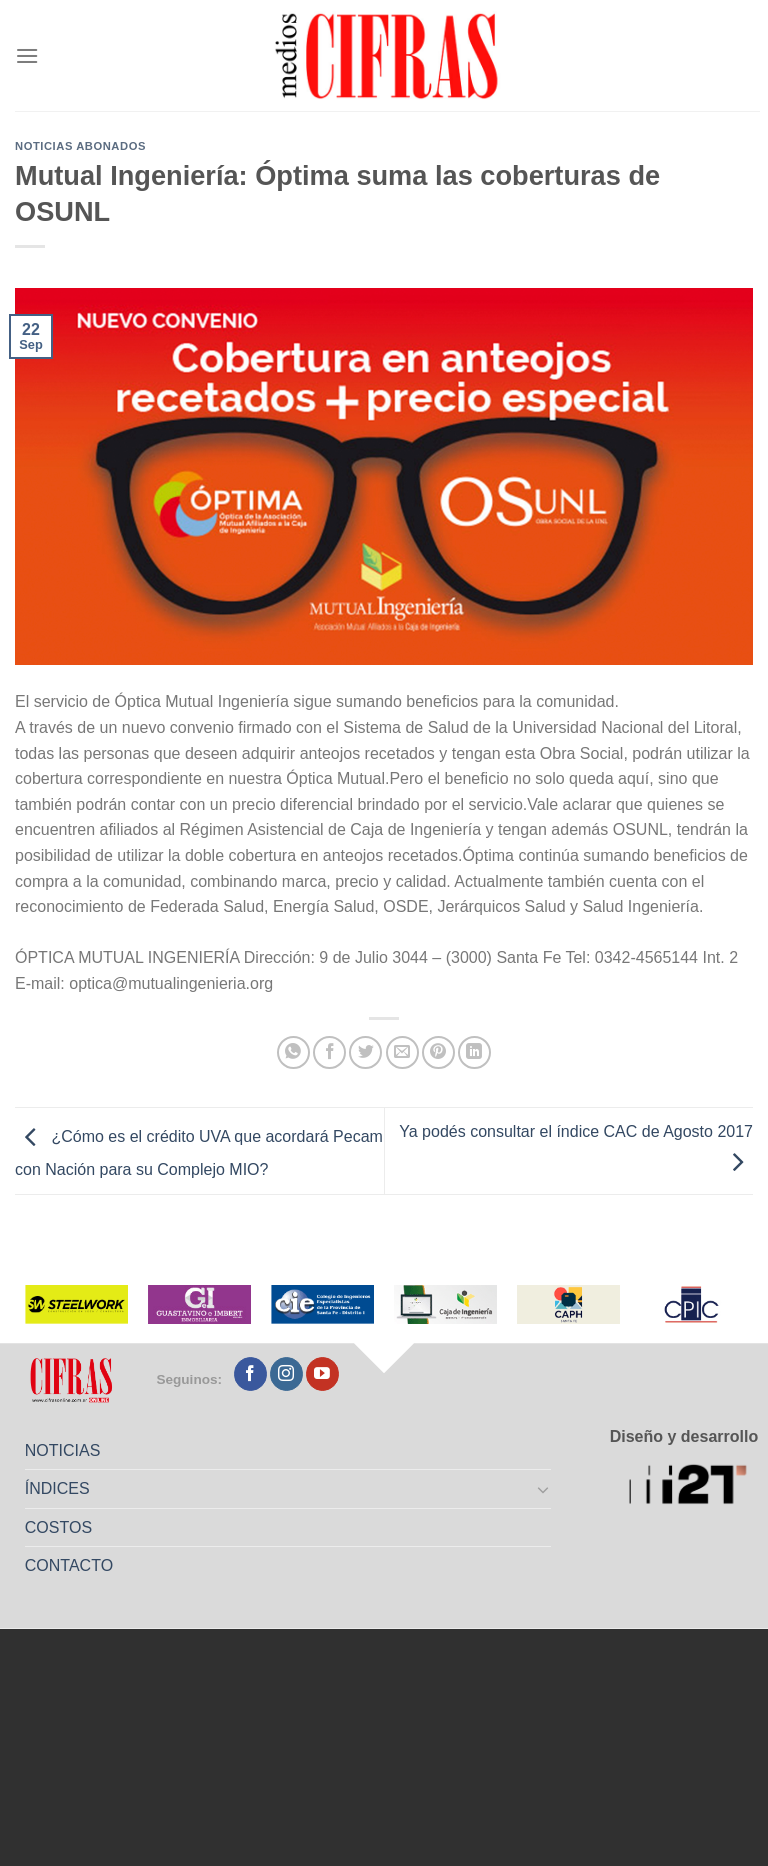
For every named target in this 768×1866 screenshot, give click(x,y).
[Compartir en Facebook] (329, 1052)
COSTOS (58, 1527)
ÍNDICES (57, 1488)
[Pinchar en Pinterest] (438, 1052)
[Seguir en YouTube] (322, 1374)
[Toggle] (544, 1489)
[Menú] (27, 55)
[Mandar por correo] (402, 1052)
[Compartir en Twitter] (365, 1052)
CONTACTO (69, 1565)
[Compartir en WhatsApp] (293, 1052)
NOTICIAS (63, 1450)
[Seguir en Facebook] (250, 1374)
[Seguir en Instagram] (286, 1374)
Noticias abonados (80, 146)
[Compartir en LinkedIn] (474, 1052)
